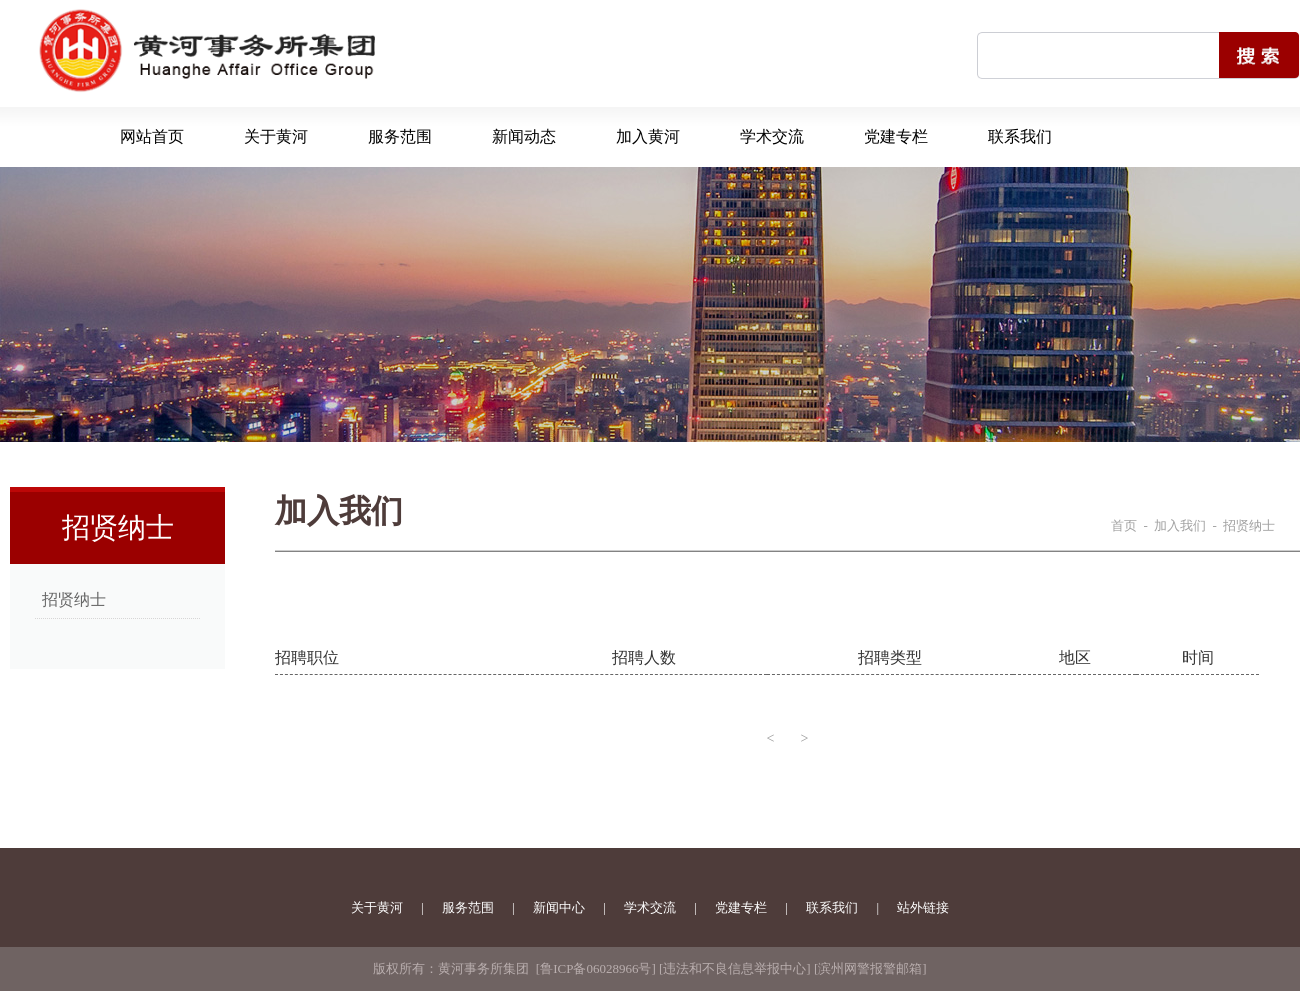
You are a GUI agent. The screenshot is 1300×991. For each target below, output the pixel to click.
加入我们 (1180, 525)
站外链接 (923, 907)
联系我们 (1020, 136)
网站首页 (152, 136)
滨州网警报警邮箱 (870, 968)
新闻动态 (524, 136)
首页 (1124, 525)
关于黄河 (276, 136)
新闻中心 (559, 907)
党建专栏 (896, 136)
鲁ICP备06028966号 (595, 968)
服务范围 (400, 136)
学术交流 (772, 136)
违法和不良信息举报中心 (734, 968)
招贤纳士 (74, 599)
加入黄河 (648, 136)
